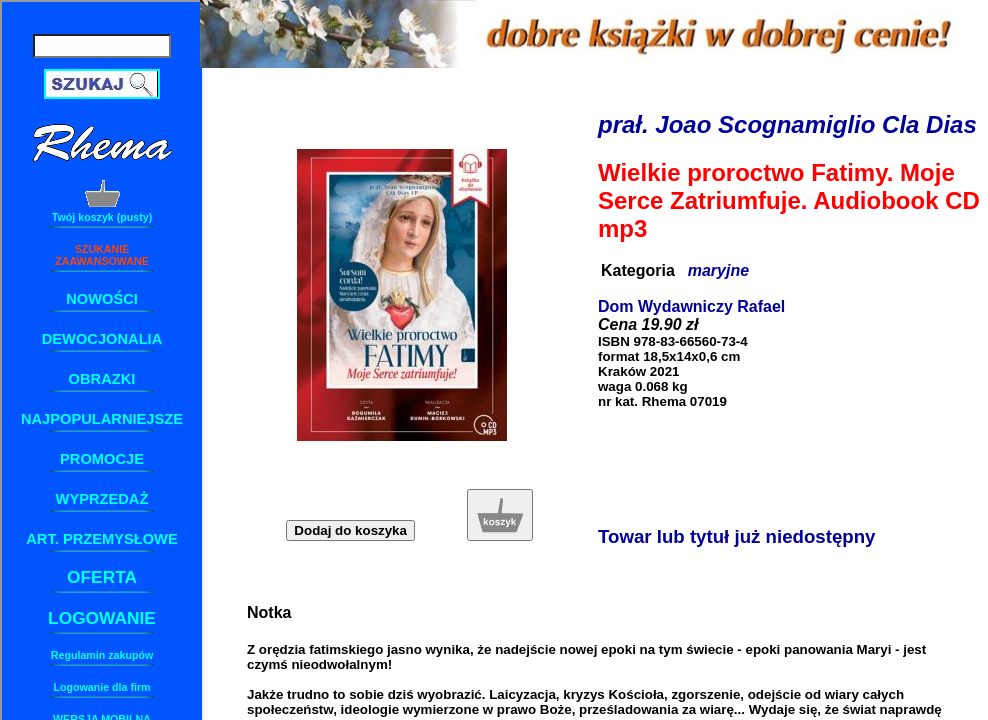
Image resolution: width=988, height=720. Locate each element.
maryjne (718, 270)
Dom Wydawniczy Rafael (691, 306)
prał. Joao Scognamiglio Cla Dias (787, 124)
